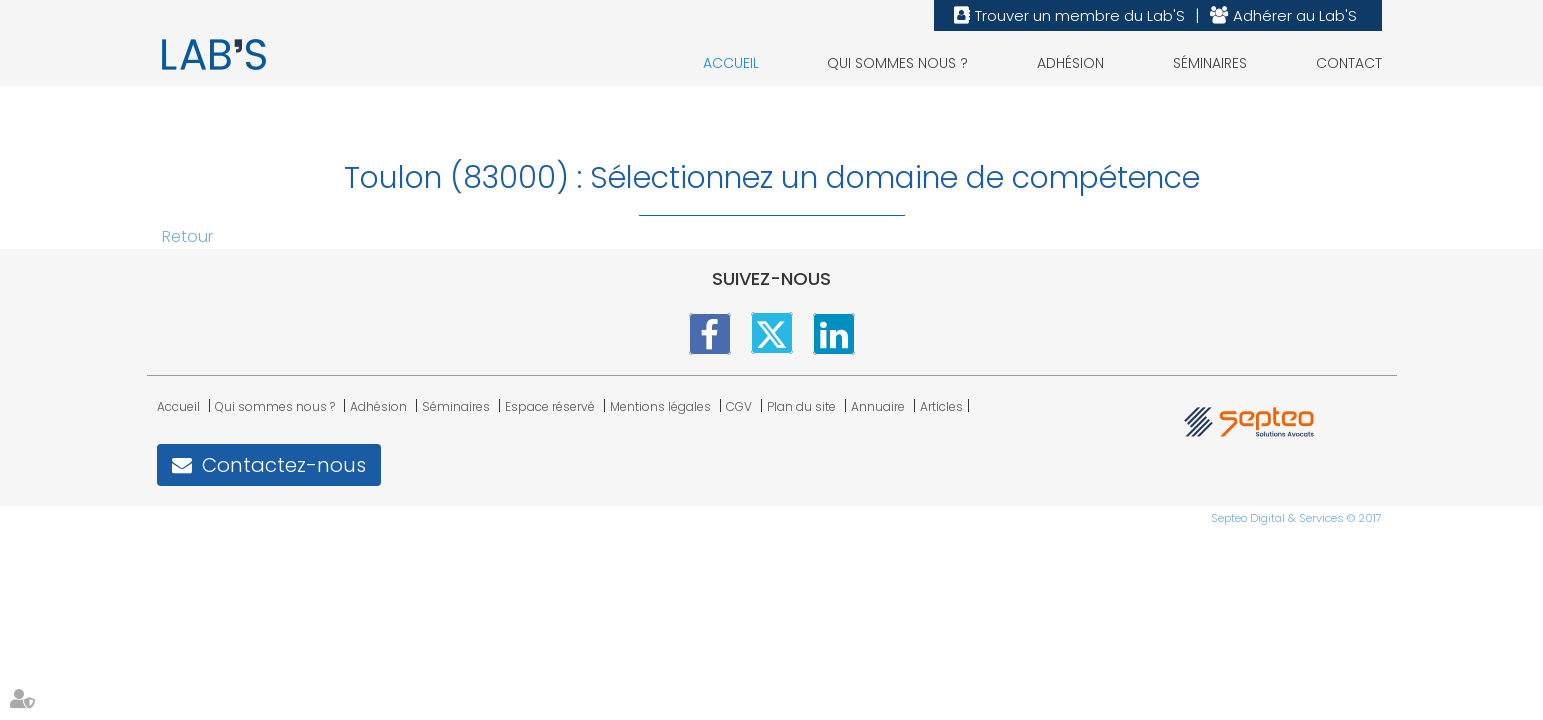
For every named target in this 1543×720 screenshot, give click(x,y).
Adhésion (1070, 63)
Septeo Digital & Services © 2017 (1296, 518)
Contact (1349, 63)
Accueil (731, 63)
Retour (187, 236)
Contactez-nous (284, 465)
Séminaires (1210, 63)
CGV (739, 406)
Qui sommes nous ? (897, 63)
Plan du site (801, 406)
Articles (941, 406)
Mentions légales (660, 406)
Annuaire (878, 406)
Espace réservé (550, 406)
